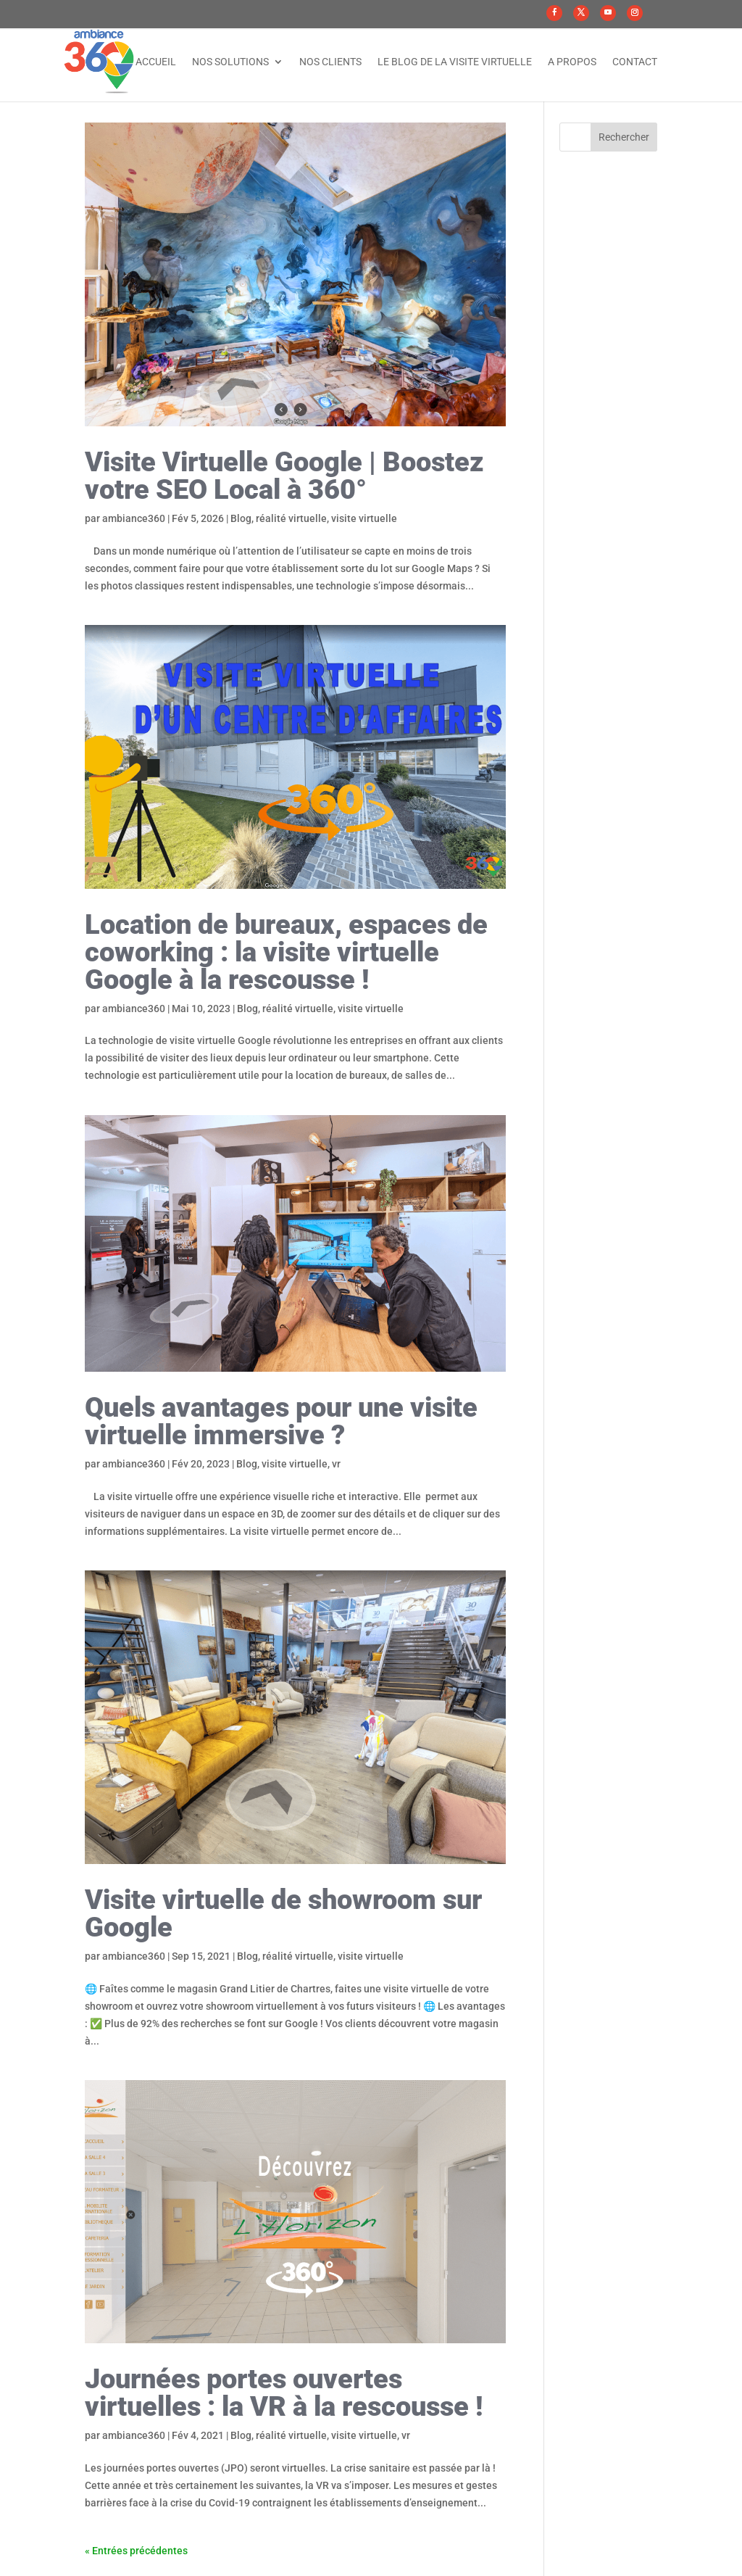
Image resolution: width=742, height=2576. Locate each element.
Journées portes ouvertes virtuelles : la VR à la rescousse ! (284, 2392)
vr (336, 1464)
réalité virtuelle (291, 518)
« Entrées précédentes (136, 2550)
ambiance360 (133, 518)
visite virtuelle (364, 518)
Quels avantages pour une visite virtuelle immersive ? (281, 1421)
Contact (634, 62)
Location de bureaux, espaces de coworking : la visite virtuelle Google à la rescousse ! (286, 951)
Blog (240, 518)
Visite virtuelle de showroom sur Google (283, 1913)
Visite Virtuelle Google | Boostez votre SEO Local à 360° (284, 475)
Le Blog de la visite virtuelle (455, 62)
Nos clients (330, 62)
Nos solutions (230, 62)
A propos (572, 62)
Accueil (156, 62)
